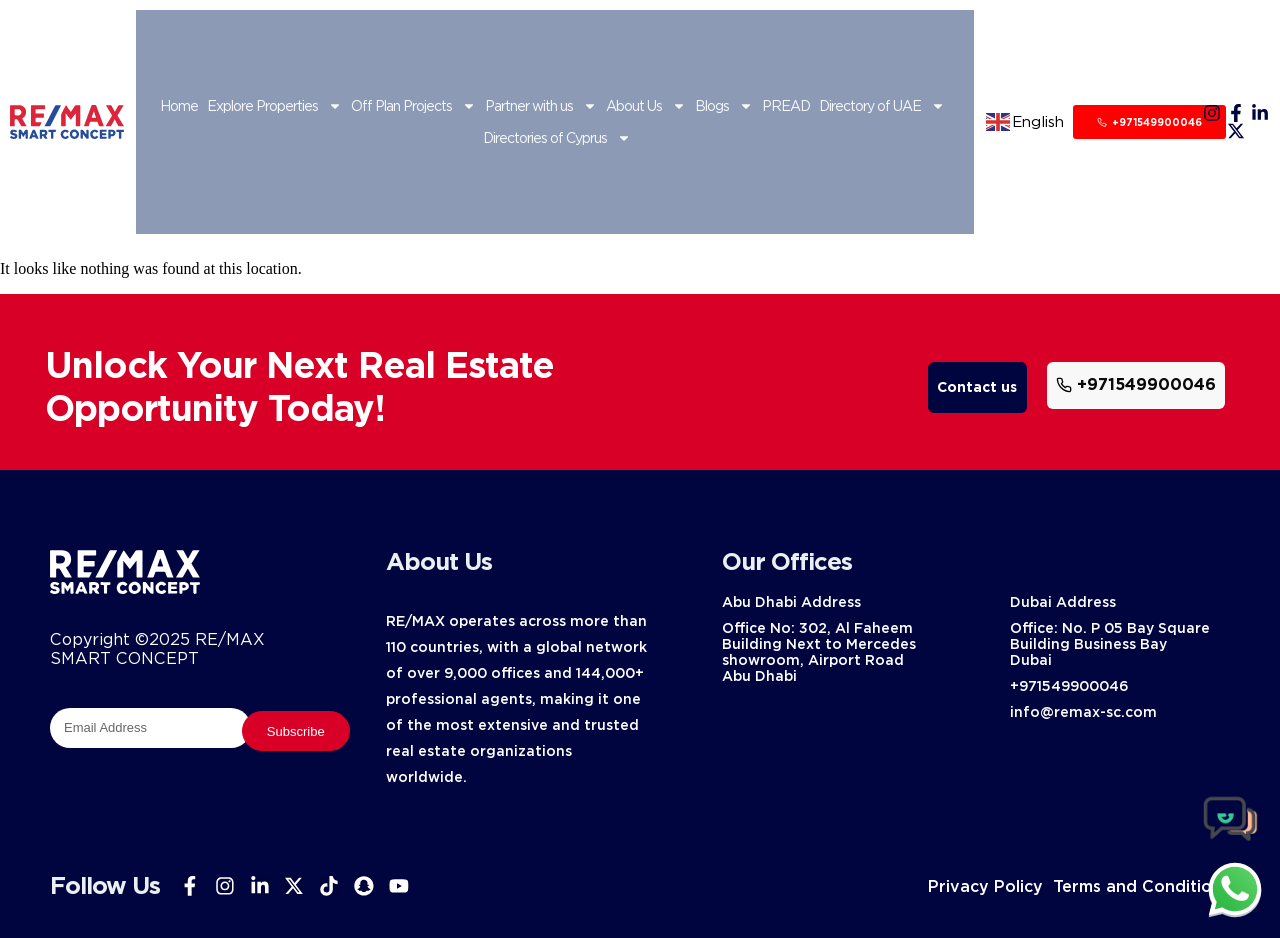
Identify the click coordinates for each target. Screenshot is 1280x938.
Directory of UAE (882, 106)
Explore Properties (274, 106)
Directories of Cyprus (557, 138)
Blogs (724, 106)
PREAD (786, 106)
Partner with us (541, 106)
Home (179, 106)
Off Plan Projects (413, 106)
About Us (646, 106)
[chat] (1235, 889)
